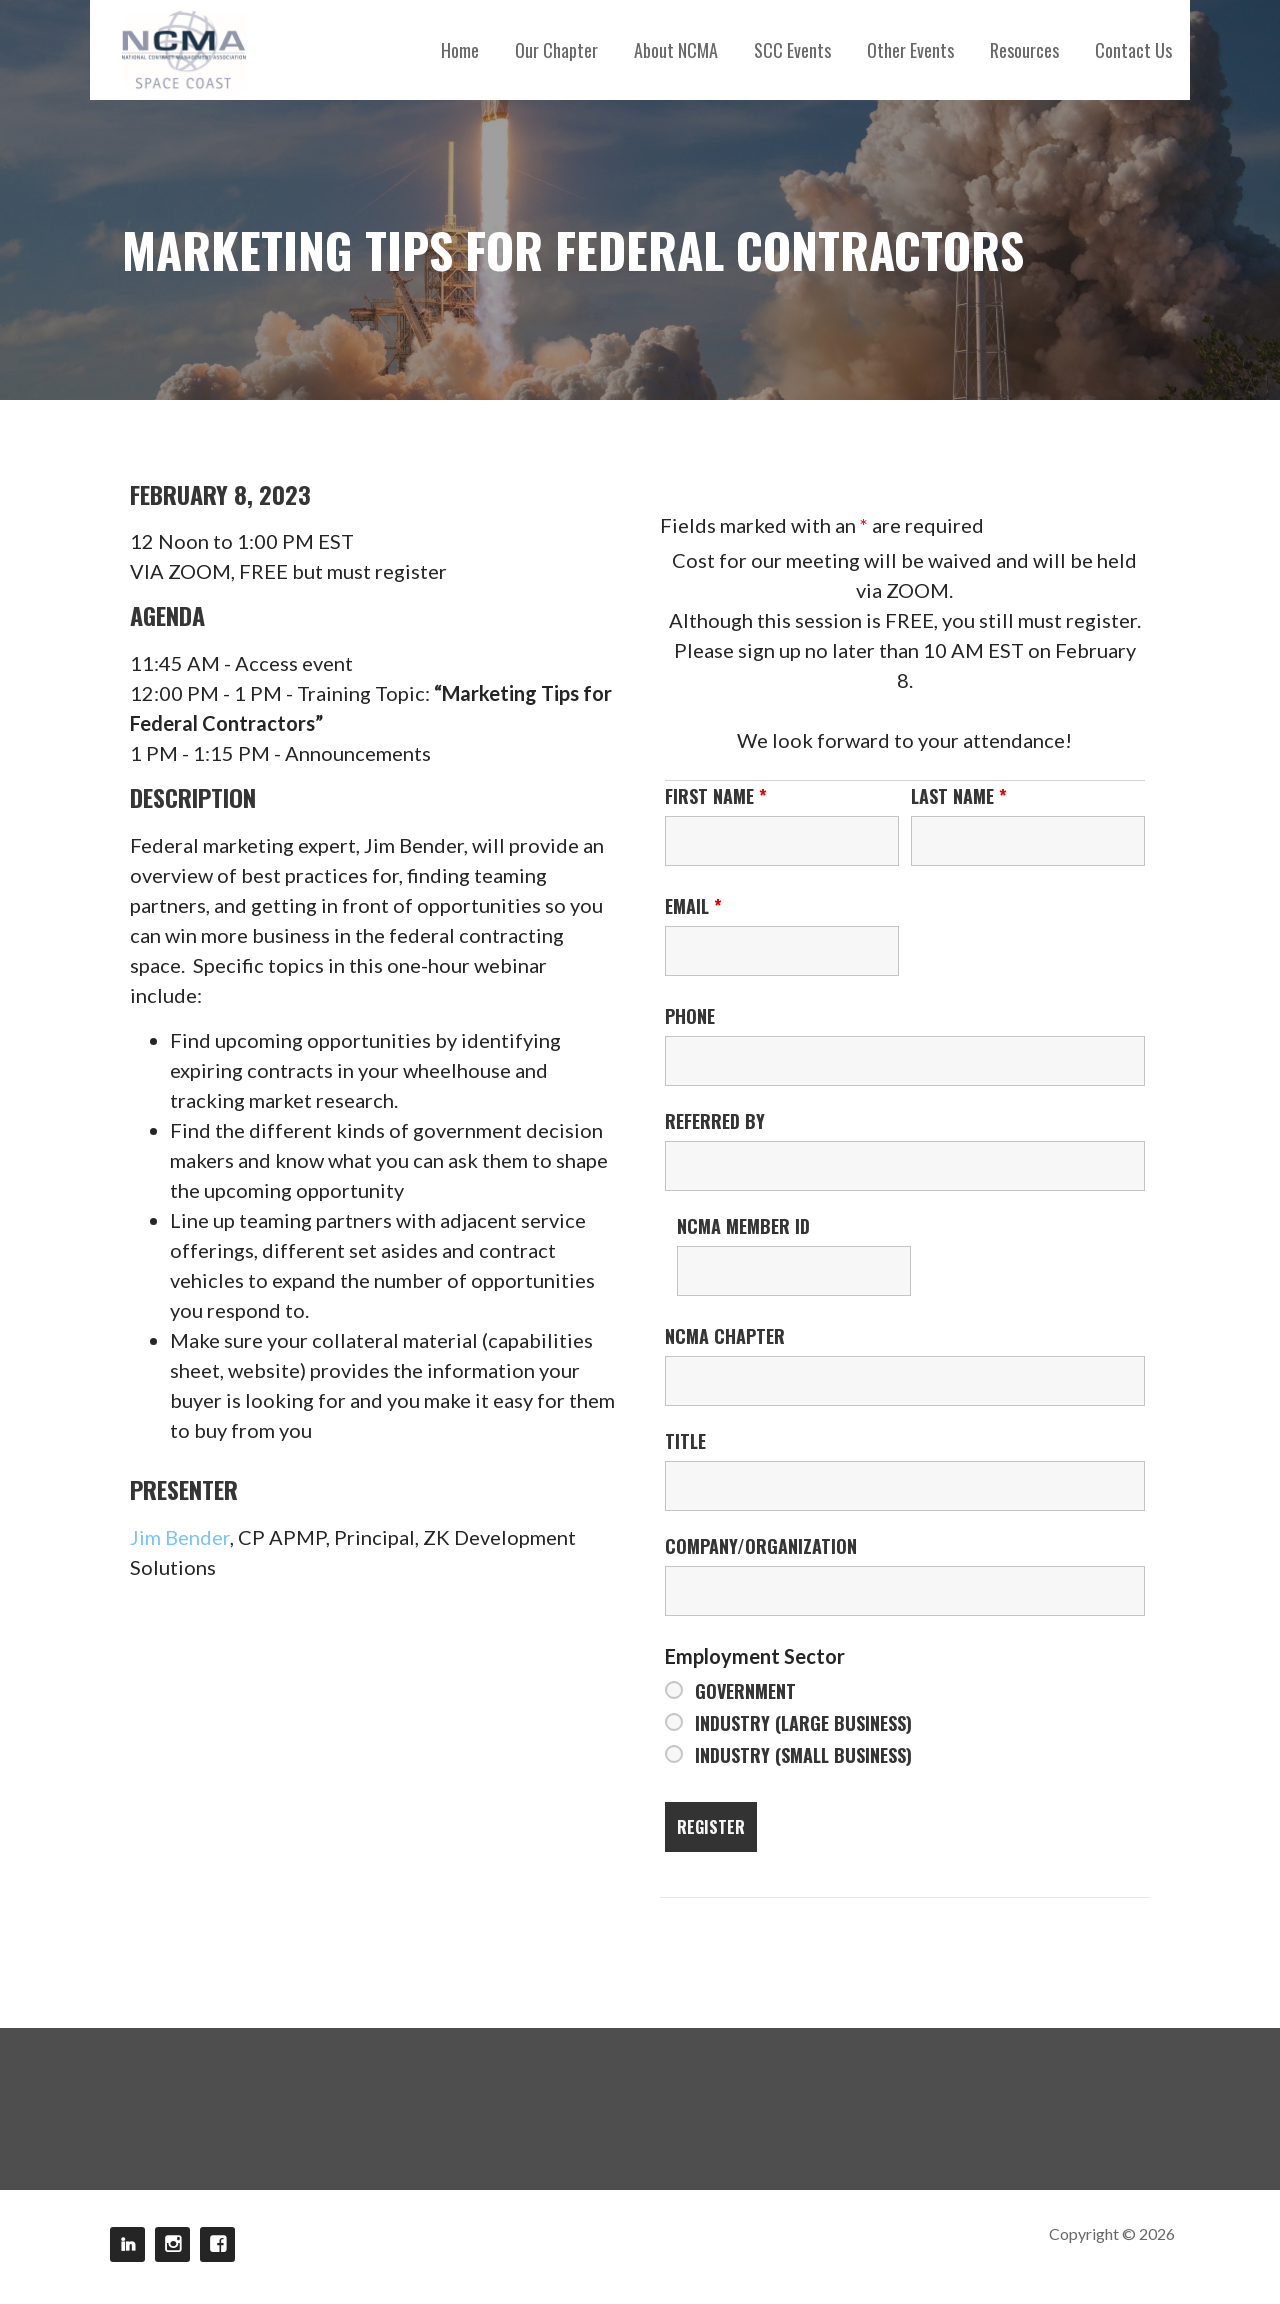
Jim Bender (180, 1537)
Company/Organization (761, 1546)
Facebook (217, 2244)
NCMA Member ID (743, 1226)
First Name (716, 796)
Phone (690, 1016)
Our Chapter (556, 50)
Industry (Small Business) (803, 1755)
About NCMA (676, 50)
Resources (1024, 50)
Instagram (172, 2244)
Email (693, 906)
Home (460, 50)
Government (745, 1691)
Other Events (910, 50)
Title (685, 1441)
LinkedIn (127, 2244)
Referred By (715, 1121)
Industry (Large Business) (803, 1723)
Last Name (959, 796)
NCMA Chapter (725, 1336)
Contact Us (1133, 50)
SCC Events (792, 50)
